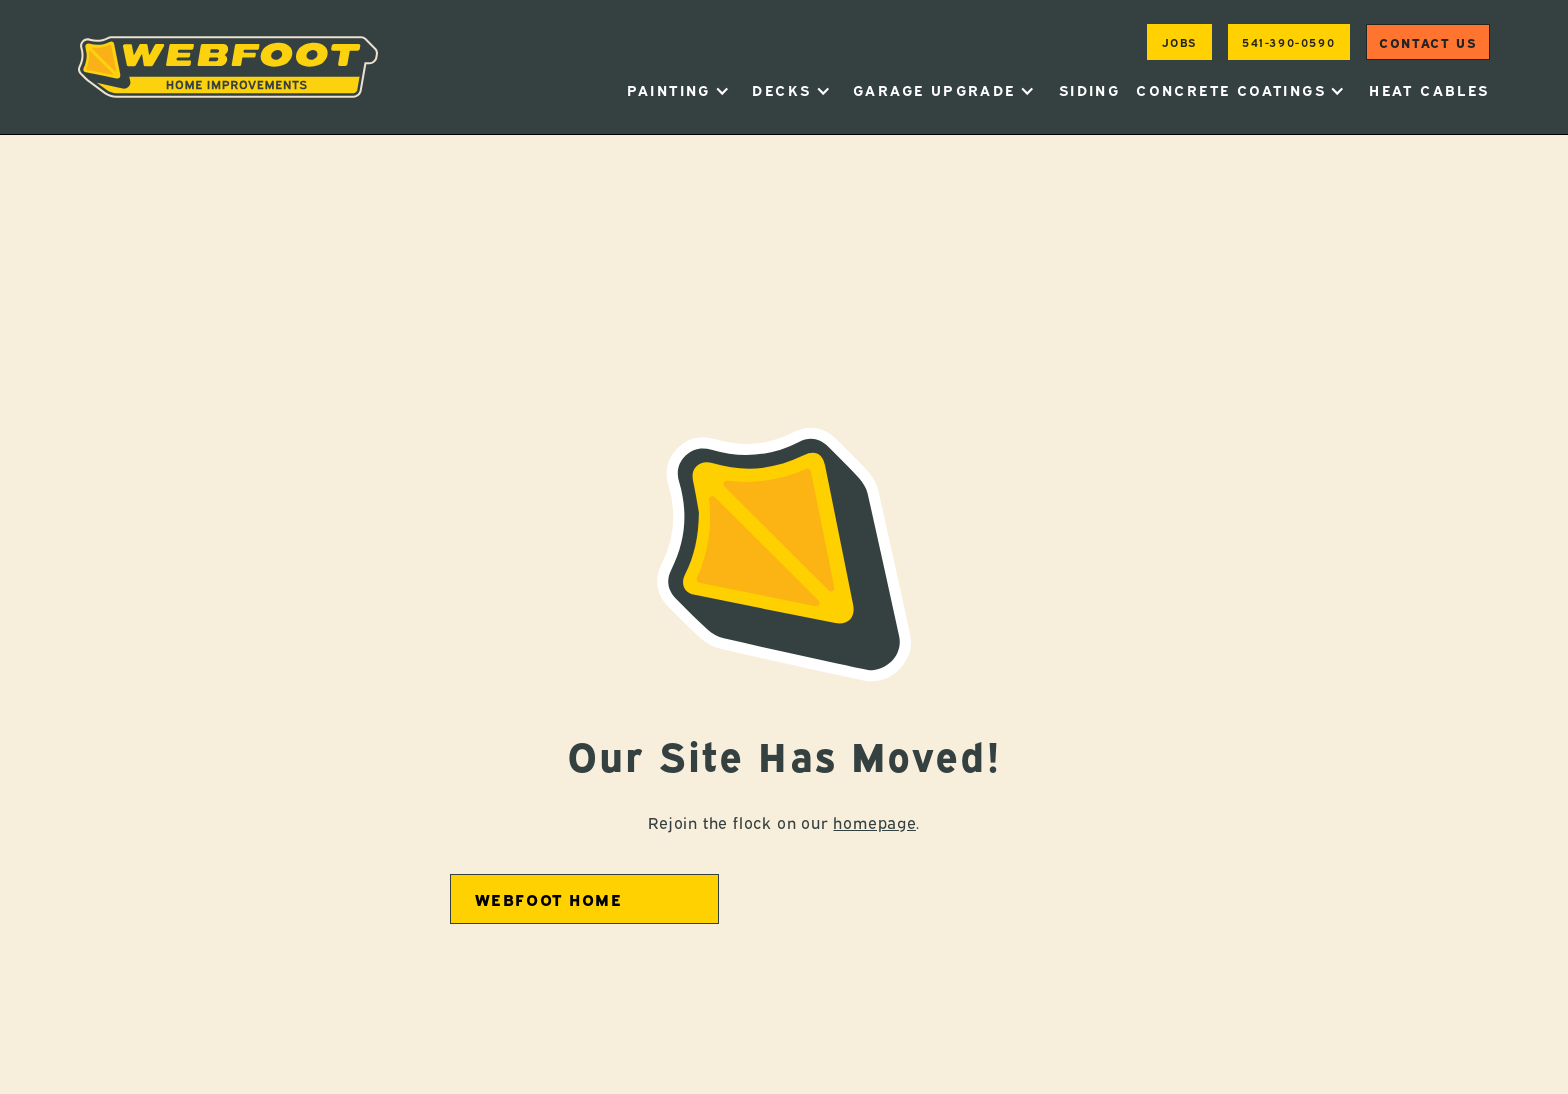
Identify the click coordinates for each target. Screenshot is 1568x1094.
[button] (678, 90)
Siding (1089, 89)
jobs (1179, 41)
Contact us (1427, 42)
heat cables (1429, 89)
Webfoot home (549, 899)
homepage (874, 822)
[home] (228, 67)
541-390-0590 (1288, 41)
